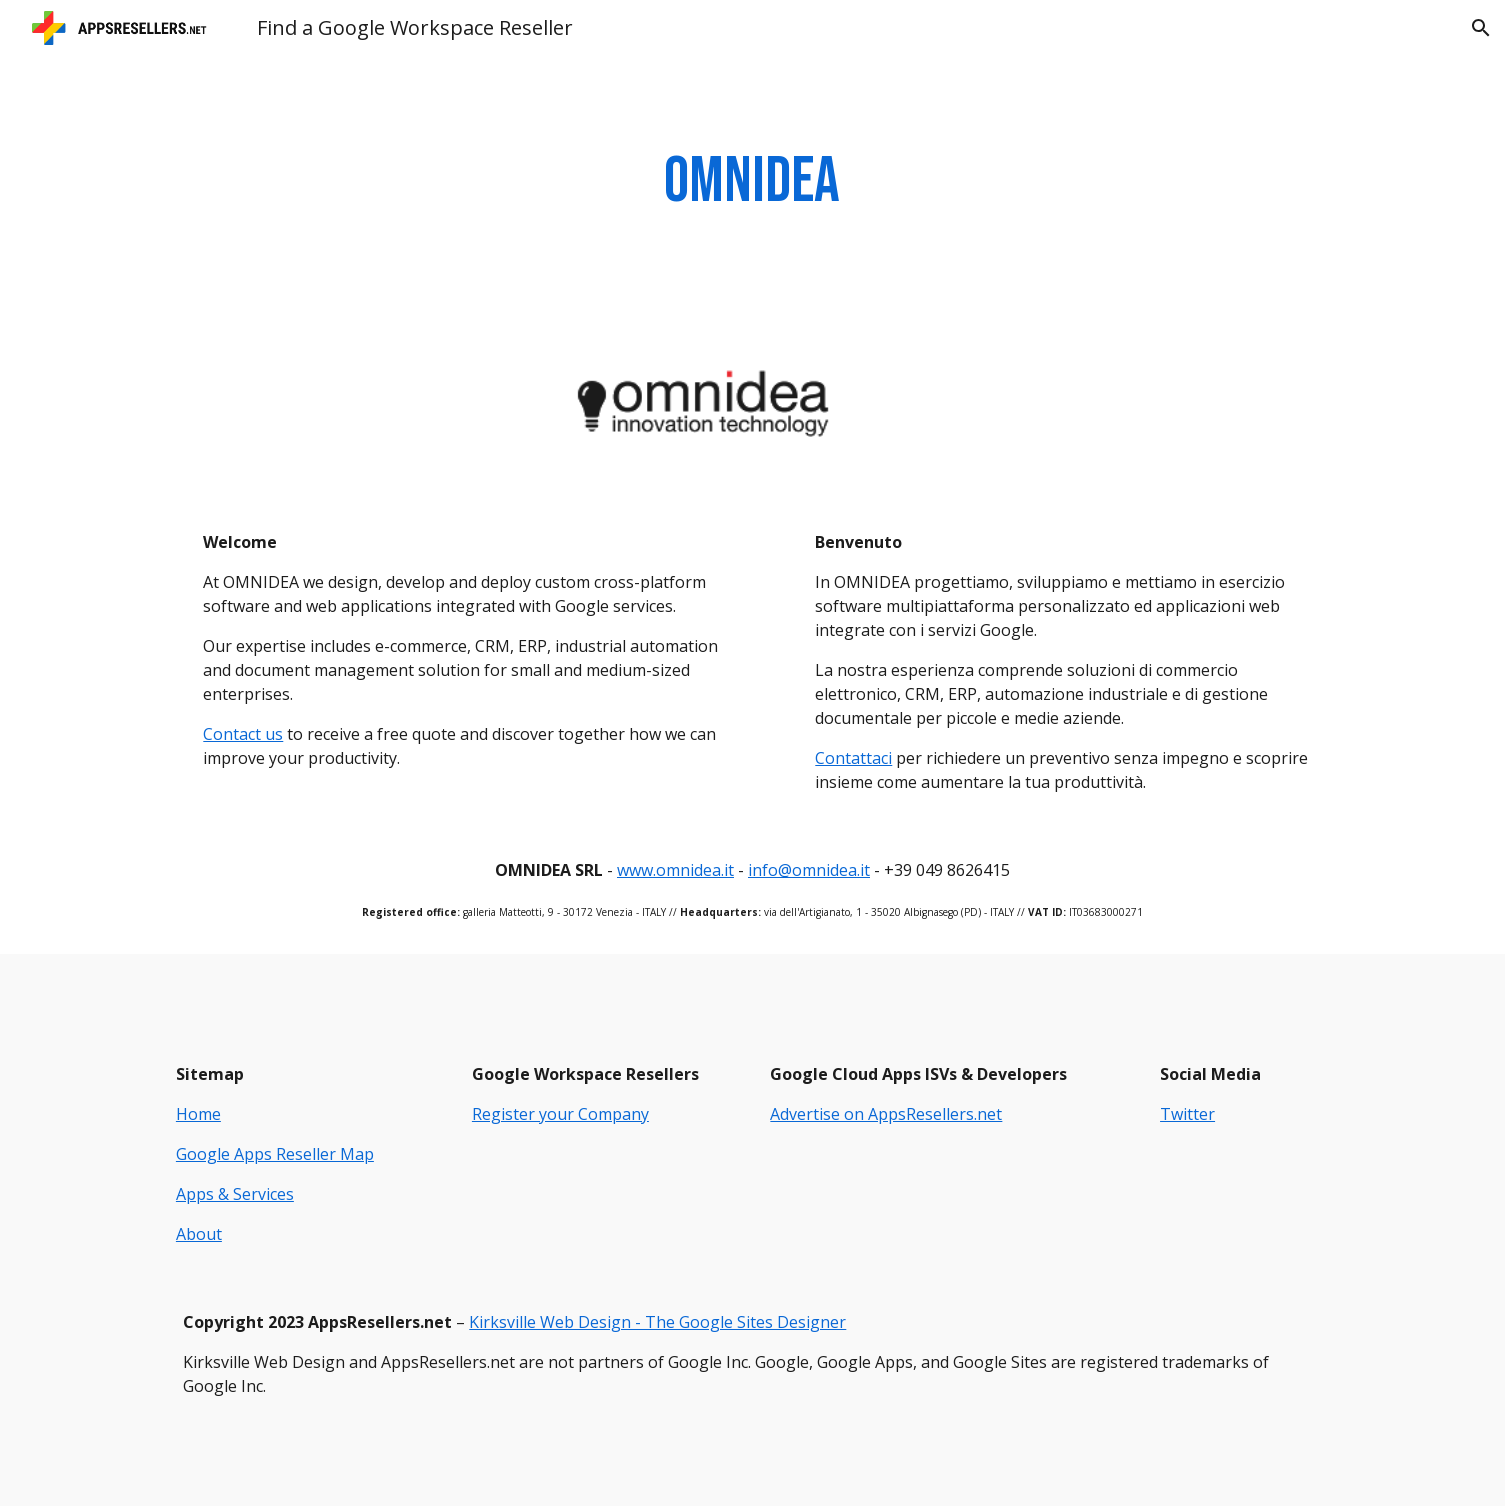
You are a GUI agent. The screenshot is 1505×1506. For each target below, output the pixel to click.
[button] (1481, 28)
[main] (753, 182)
